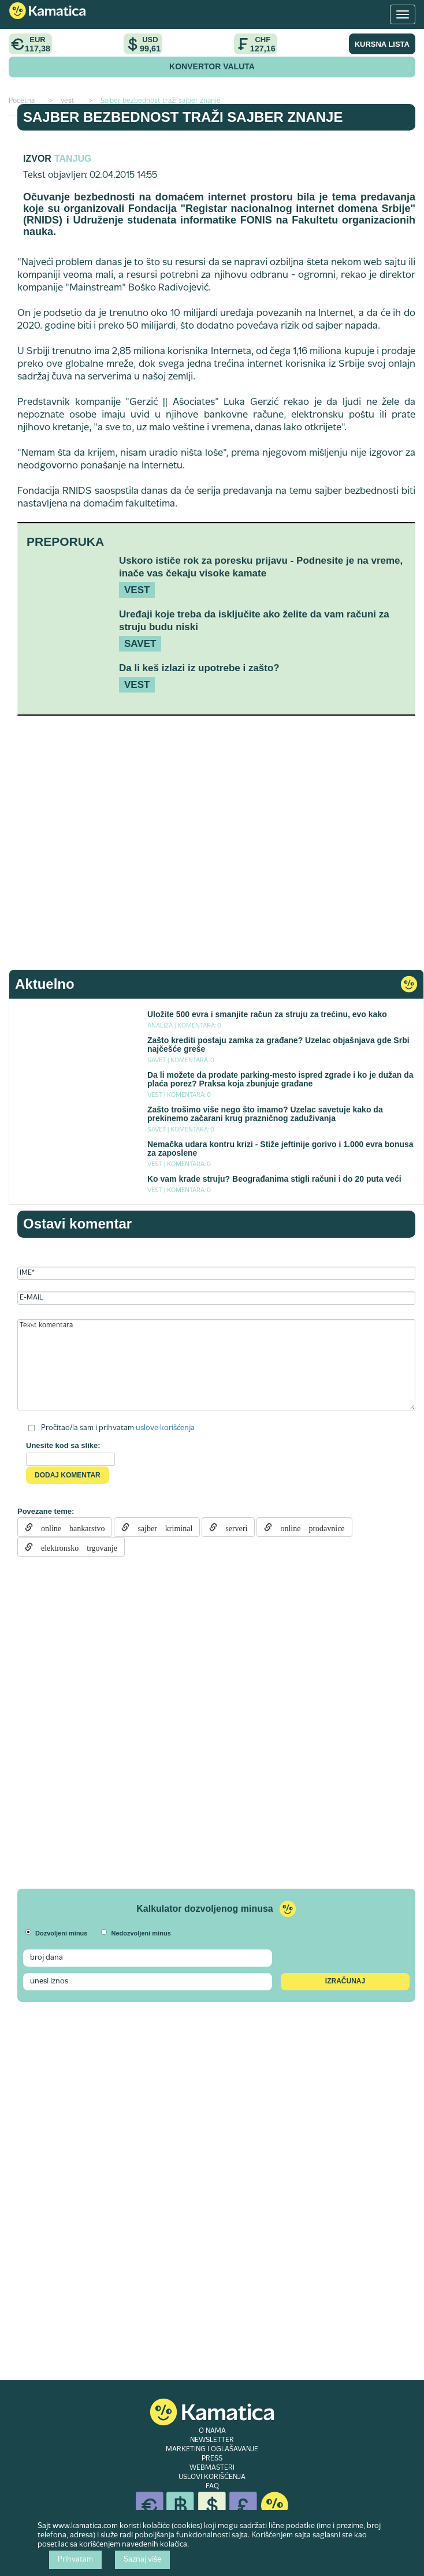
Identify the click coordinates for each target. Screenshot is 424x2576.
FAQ (212, 2486)
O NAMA (212, 2431)
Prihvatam (75, 2559)
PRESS (212, 2458)
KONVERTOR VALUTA (212, 66)
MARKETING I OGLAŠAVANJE (212, 2449)
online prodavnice (308, 1527)
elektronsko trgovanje (75, 1546)
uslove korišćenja (165, 1428)
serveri (232, 1527)
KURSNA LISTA (382, 44)
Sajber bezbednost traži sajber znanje (183, 117)
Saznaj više (142, 2559)
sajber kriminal (160, 1527)
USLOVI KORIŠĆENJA (212, 2477)
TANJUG (73, 158)
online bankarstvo (69, 1527)
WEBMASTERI (212, 2468)
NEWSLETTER (212, 2440)
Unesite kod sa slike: (63, 1445)
